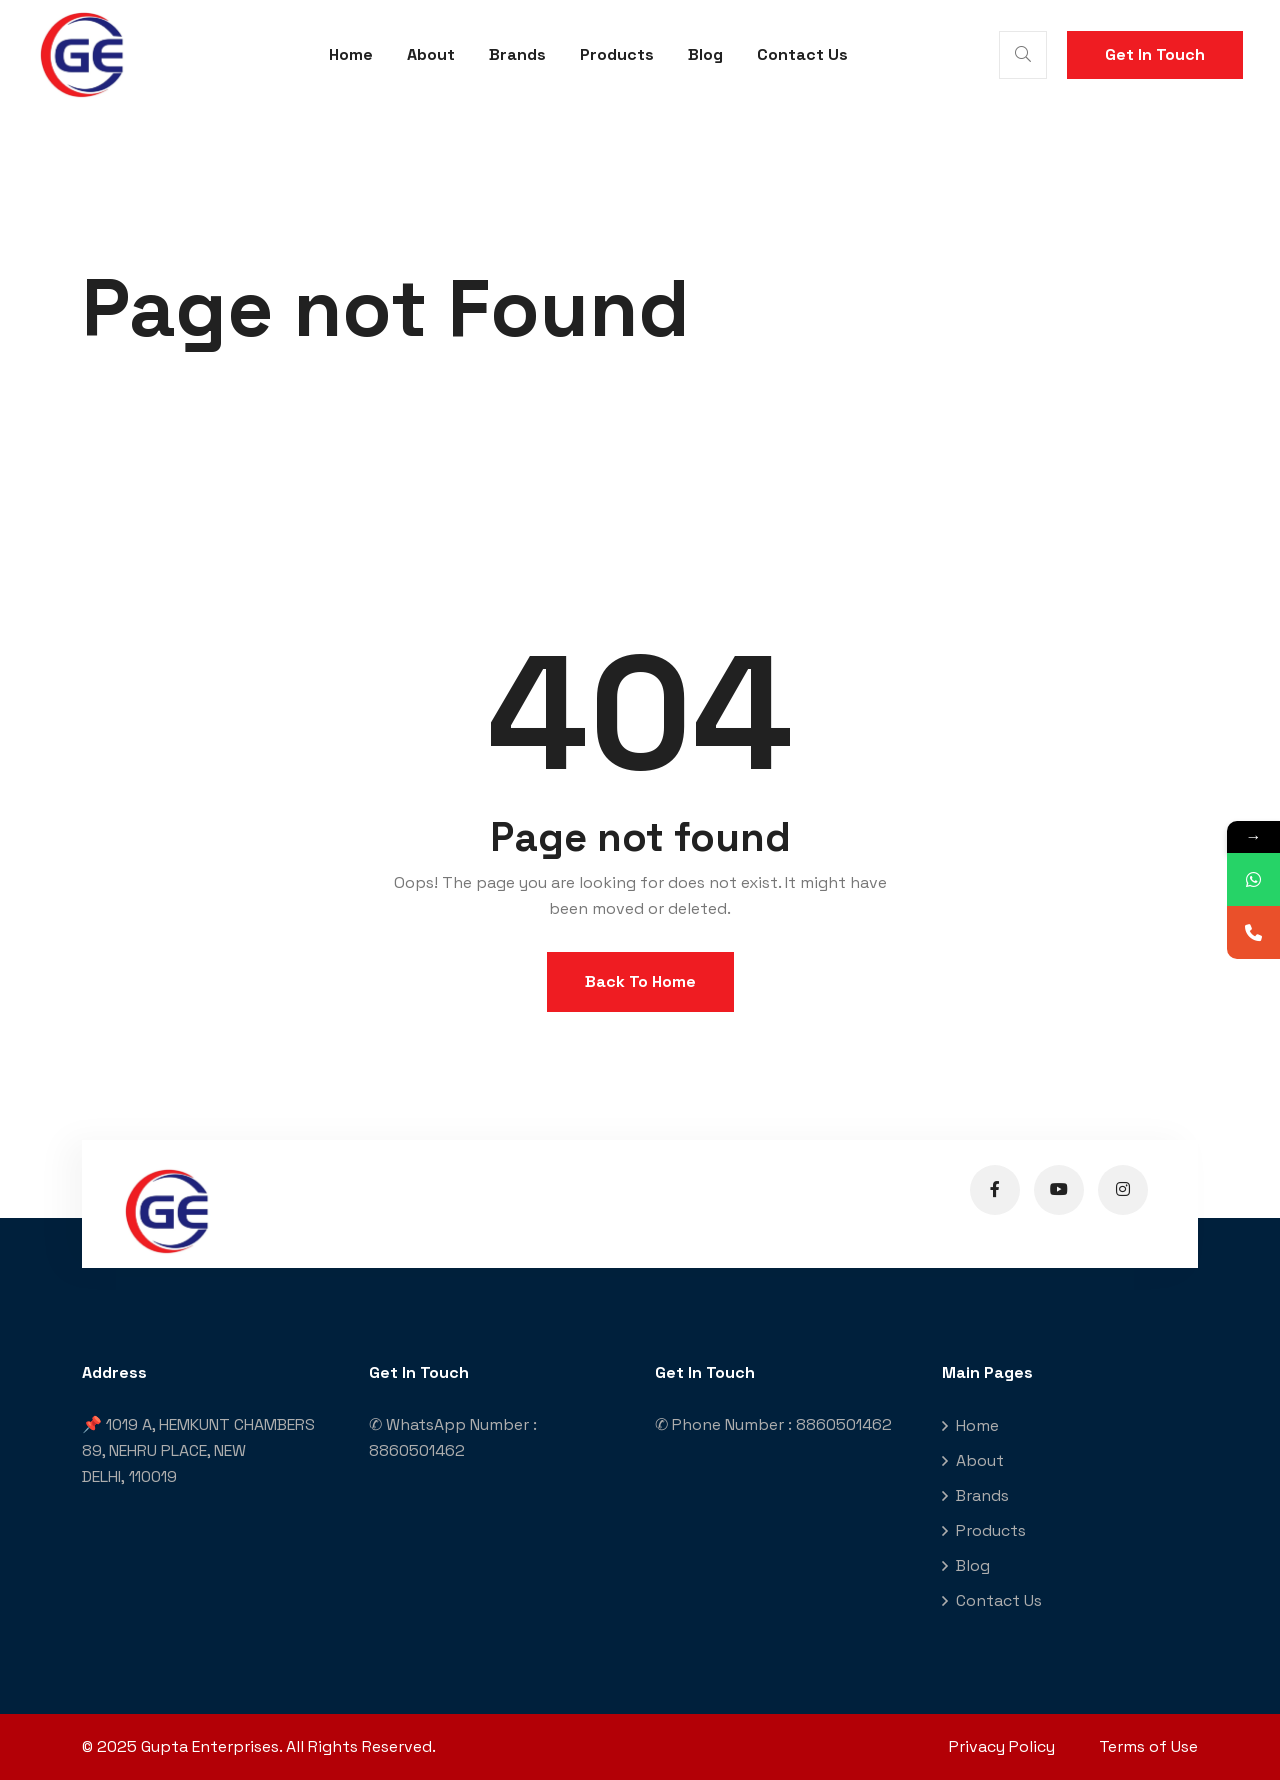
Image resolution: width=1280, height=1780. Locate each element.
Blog (705, 54)
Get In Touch (1155, 54)
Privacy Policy (1002, 1746)
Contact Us (802, 54)
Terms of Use (1148, 1746)
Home (351, 54)
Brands (517, 54)
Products (617, 54)
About (431, 54)
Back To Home (640, 981)
